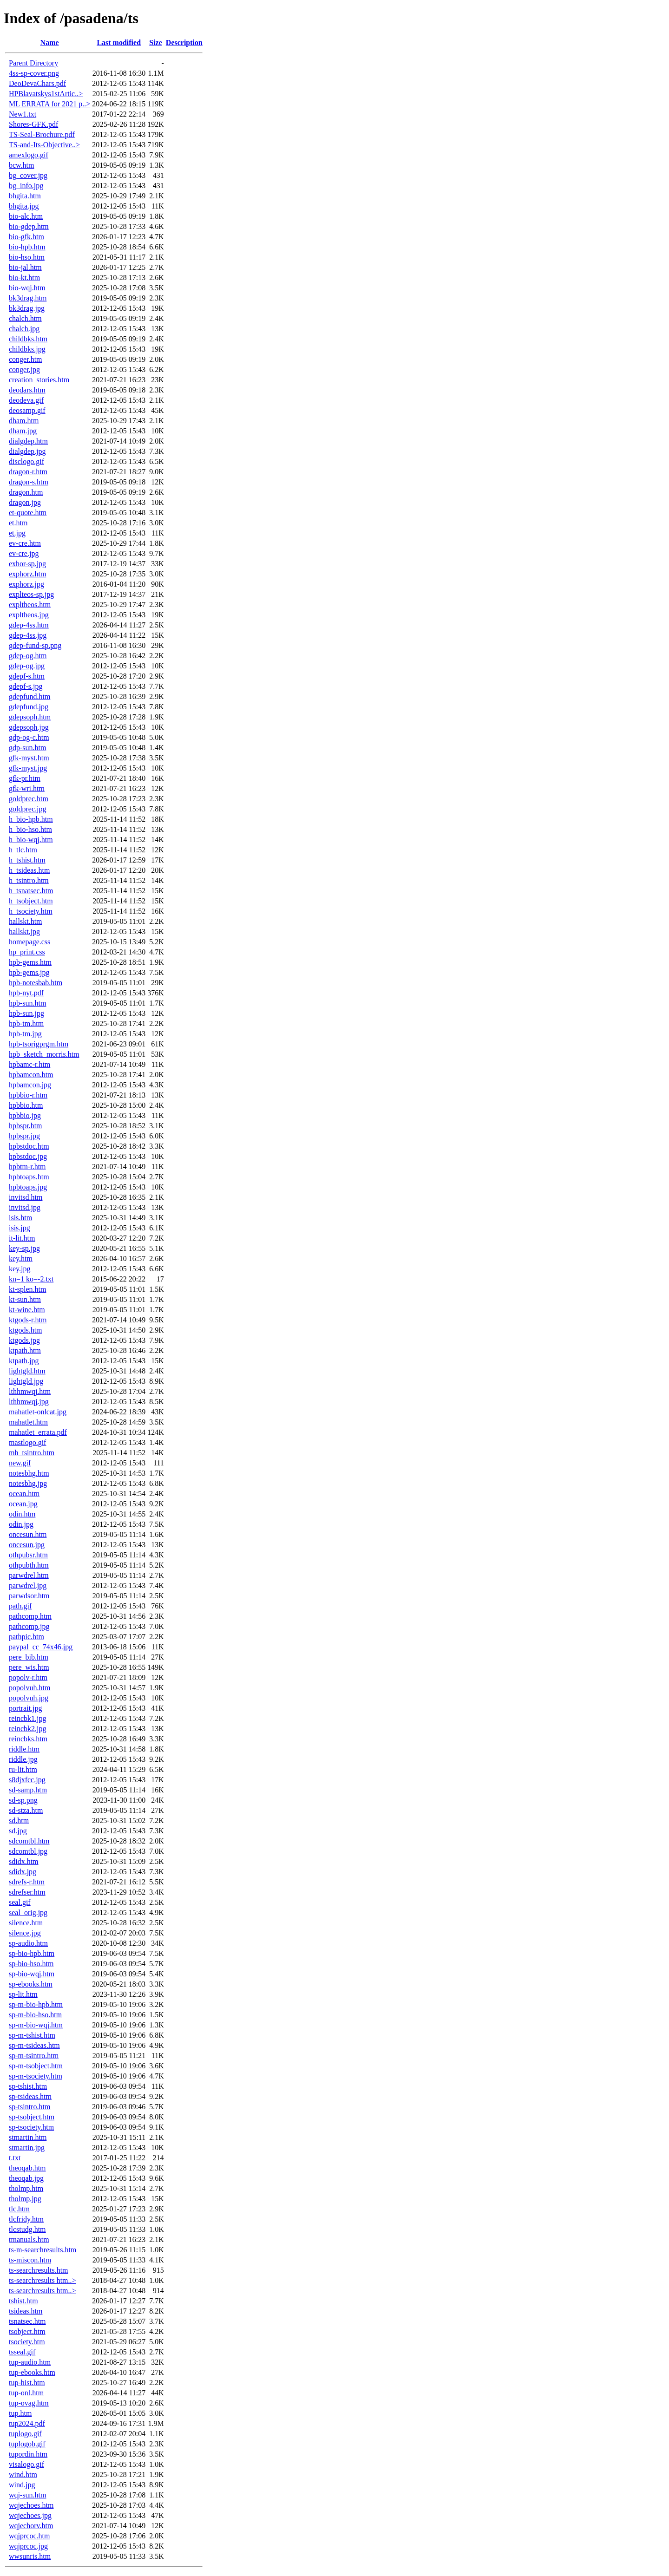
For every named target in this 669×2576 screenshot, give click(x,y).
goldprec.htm (28, 799)
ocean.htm (24, 1493)
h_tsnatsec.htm (31, 891)
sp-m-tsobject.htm (36, 2066)
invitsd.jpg (24, 1207)
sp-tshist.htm (28, 2086)
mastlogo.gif (27, 1442)
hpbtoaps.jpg (28, 1187)
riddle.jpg (23, 1759)
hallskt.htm (25, 921)
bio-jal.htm (25, 267)
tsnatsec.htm (27, 2321)
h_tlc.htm (23, 850)
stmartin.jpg (27, 2147)
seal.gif (20, 1902)
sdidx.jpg (22, 1872)
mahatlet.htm (28, 1422)
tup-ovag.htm (29, 2403)
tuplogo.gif (25, 2434)
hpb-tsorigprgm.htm (38, 1044)
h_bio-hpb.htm (31, 819)
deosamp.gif (27, 410)
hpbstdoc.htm (29, 1146)
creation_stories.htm (39, 380)
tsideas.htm (25, 2311)
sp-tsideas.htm (30, 2096)
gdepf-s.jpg (25, 686)
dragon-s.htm (28, 482)
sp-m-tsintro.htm (34, 2055)
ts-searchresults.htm (38, 2270)
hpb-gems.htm (30, 962)
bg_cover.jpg (28, 175)
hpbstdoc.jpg (28, 1156)
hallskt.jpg (24, 931)
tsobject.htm (27, 2331)
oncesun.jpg (27, 1545)
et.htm (18, 523)
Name (49, 42)
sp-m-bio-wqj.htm (36, 2025)
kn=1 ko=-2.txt (31, 1279)
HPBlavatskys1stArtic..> (46, 94)
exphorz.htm (27, 574)
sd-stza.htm (26, 1810)
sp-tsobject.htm (31, 2117)
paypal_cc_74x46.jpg (40, 1647)
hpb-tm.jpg (25, 1034)
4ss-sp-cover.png (34, 73)
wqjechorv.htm (31, 2526)
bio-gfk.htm (26, 237)
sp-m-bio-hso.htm (35, 2015)
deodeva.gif (26, 400)
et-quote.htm (27, 513)
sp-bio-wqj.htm (31, 1974)
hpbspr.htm (25, 1126)
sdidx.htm (24, 1861)
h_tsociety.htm (30, 911)
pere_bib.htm (28, 1657)
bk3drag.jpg (27, 308)
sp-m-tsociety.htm (35, 2076)
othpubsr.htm (28, 1555)
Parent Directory (33, 63)
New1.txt (22, 114)
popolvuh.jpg (28, 1698)
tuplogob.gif (27, 2444)
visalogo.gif (26, 2464)
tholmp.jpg (25, 2199)
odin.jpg (21, 1524)
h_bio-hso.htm (30, 829)
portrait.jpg (25, 1708)
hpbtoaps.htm (29, 1177)
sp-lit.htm (23, 1994)
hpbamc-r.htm (29, 1064)
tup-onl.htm (26, 2393)
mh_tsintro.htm (31, 1453)
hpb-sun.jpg (26, 1013)
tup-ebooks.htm (32, 2372)
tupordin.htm (28, 2454)
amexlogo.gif (28, 155)
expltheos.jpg (29, 615)
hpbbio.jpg (25, 1115)
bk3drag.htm (27, 298)
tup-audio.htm (30, 2362)
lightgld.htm (27, 1371)
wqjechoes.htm (31, 2505)
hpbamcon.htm (31, 1075)
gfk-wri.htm (27, 788)
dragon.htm (26, 492)
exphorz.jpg (26, 584)
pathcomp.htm (30, 1616)
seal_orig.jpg (28, 1912)
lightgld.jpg (26, 1381)
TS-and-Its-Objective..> (44, 145)
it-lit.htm (22, 1238)
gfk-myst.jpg (28, 768)
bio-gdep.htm (29, 226)
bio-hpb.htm (27, 247)
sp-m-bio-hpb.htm (36, 2004)
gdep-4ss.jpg (27, 635)
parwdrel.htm (29, 1575)
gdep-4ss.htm (29, 625)
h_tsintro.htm (29, 880)
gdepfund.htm (29, 696)
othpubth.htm (29, 1565)
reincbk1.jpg (27, 1718)
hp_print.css (27, 952)
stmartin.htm (27, 2137)
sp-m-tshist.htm (32, 2035)
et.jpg (17, 533)
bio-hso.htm (27, 257)
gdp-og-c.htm (29, 737)
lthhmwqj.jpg (29, 1402)
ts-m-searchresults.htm (42, 2250)
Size (155, 42)
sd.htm (19, 1820)
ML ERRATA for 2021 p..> (49, 104)
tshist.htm (23, 2301)
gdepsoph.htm (30, 717)
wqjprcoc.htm (29, 2536)
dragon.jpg (25, 502)
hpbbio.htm (26, 1105)
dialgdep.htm (28, 441)
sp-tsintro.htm (29, 2107)
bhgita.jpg (24, 206)
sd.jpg (18, 1831)
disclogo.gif (26, 461)
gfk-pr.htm (24, 778)
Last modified (119, 42)
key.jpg (20, 1269)
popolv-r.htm (28, 1677)
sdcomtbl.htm (29, 1841)
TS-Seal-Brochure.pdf (42, 134)
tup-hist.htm (27, 2382)
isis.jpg (19, 1228)
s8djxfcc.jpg (27, 1780)
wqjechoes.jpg (30, 2515)
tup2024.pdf (27, 2423)
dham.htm (24, 421)
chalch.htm (25, 318)
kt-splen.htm (27, 1289)
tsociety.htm (27, 2342)
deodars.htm (27, 390)
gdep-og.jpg (27, 666)
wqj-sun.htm (27, 2495)
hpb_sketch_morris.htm (44, 1054)
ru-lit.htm (23, 1769)
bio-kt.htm (24, 277)
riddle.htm (24, 1749)
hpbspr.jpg (24, 1136)
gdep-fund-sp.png (35, 645)
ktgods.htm (25, 1330)
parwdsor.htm (29, 1596)
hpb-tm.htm (26, 1023)
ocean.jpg (23, 1504)
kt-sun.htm (25, 1299)
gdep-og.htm (27, 656)
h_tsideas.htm (29, 870)
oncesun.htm (27, 1534)
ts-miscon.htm (30, 2260)
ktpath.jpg (24, 1361)
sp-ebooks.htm (30, 1984)
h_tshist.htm (27, 860)
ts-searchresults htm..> (42, 2280)
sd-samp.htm (28, 1790)
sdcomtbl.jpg (28, 1851)
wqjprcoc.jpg (28, 2546)
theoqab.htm (27, 2168)
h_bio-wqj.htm (31, 839)
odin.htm (22, 1514)
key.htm (21, 1258)
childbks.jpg (27, 349)
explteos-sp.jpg (31, 594)
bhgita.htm (25, 196)
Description (184, 42)
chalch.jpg (24, 329)
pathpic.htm (26, 1637)
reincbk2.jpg (27, 1729)
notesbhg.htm (29, 1473)
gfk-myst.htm (29, 758)
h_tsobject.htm (31, 901)
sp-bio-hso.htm (31, 1964)
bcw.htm (21, 165)
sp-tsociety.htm (31, 2127)
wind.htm (23, 2474)
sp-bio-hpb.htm (31, 1953)
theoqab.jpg (26, 2178)
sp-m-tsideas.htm (34, 2045)
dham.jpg (23, 431)
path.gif (20, 1606)
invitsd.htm (25, 1197)
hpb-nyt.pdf (26, 993)
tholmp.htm (26, 2188)
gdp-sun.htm (27, 748)
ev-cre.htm (25, 543)
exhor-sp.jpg (27, 564)
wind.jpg (22, 2485)
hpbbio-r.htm (28, 1095)
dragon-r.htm (28, 472)
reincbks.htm (28, 1739)
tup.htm (20, 2413)
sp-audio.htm (28, 1943)
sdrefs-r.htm (27, 1882)
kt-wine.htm (27, 1310)
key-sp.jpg (24, 1248)
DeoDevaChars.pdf (37, 83)
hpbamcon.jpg (30, 1085)
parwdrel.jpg (27, 1585)
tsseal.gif (22, 2352)
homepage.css (29, 942)
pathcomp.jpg (29, 1626)
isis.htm (20, 1218)
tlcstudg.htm (27, 2229)
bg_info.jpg (26, 186)
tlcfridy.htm (26, 2219)
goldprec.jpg (27, 809)
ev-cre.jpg (24, 553)
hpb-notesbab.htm (35, 983)
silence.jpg (25, 1933)
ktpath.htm (25, 1350)
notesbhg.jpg (28, 1483)
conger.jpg (24, 369)
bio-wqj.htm (27, 288)
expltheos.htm (30, 604)
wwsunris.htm (30, 2556)
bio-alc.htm (26, 216)
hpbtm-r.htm (27, 1166)
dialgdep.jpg (27, 451)
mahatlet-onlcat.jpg (37, 1412)
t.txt (14, 2158)
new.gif (20, 1463)
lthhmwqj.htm (30, 1391)
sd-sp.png (23, 1800)
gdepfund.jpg (28, 707)
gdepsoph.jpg (29, 727)
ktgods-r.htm (27, 1320)
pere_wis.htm (29, 1667)
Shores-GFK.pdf (33, 124)
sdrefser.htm (27, 1892)
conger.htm (25, 359)
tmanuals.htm (29, 2239)
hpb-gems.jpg (29, 972)
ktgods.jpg (24, 1340)
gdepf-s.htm (27, 676)
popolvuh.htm (29, 1688)
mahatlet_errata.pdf (38, 1432)
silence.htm (26, 1923)
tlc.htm (19, 2209)
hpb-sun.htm (27, 1003)
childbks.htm (28, 339)
